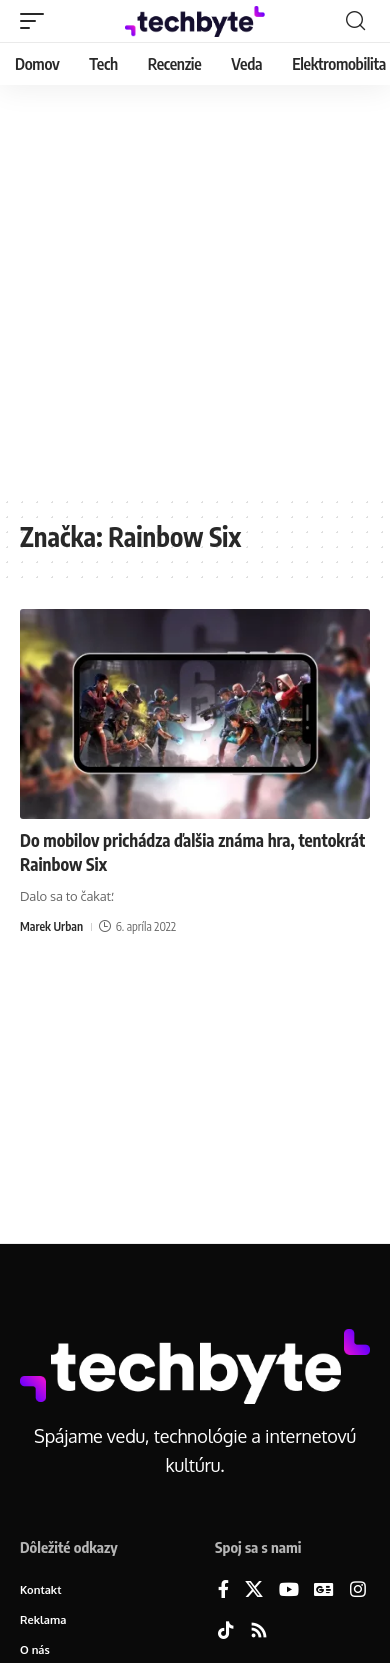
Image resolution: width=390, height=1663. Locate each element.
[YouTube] (289, 1590)
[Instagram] (358, 1590)
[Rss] (259, 1631)
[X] (254, 1590)
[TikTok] (226, 1631)
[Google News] (324, 1590)
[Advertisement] (195, 290)
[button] (37, 21)
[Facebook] (223, 1590)
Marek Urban (51, 926)
